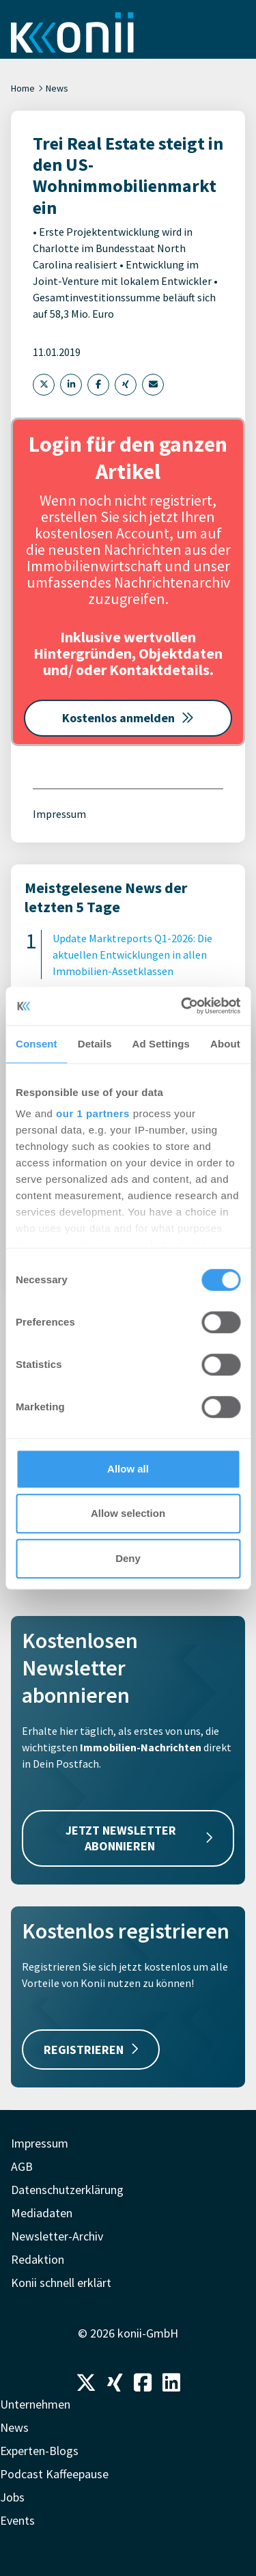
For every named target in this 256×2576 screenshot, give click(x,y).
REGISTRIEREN (91, 2049)
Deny (128, 1558)
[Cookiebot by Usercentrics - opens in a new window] (182, 1006)
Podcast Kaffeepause (54, 2474)
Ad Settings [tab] (161, 1044)
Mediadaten (41, 2213)
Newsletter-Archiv (57, 2236)
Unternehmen (35, 2404)
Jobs (12, 2497)
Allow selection (128, 1513)
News (57, 88)
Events (17, 2520)
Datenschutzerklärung (67, 2189)
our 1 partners (93, 1113)
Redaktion (37, 2259)
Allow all (128, 1469)
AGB (22, 2166)
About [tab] (225, 1044)
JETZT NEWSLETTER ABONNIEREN (139, 1838)
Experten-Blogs (39, 2450)
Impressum (59, 814)
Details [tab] (95, 1044)
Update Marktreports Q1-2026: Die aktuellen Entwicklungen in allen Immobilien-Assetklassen (132, 954)
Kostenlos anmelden (128, 718)
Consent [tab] (36, 1044)
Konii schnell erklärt (61, 2282)
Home (23, 88)
